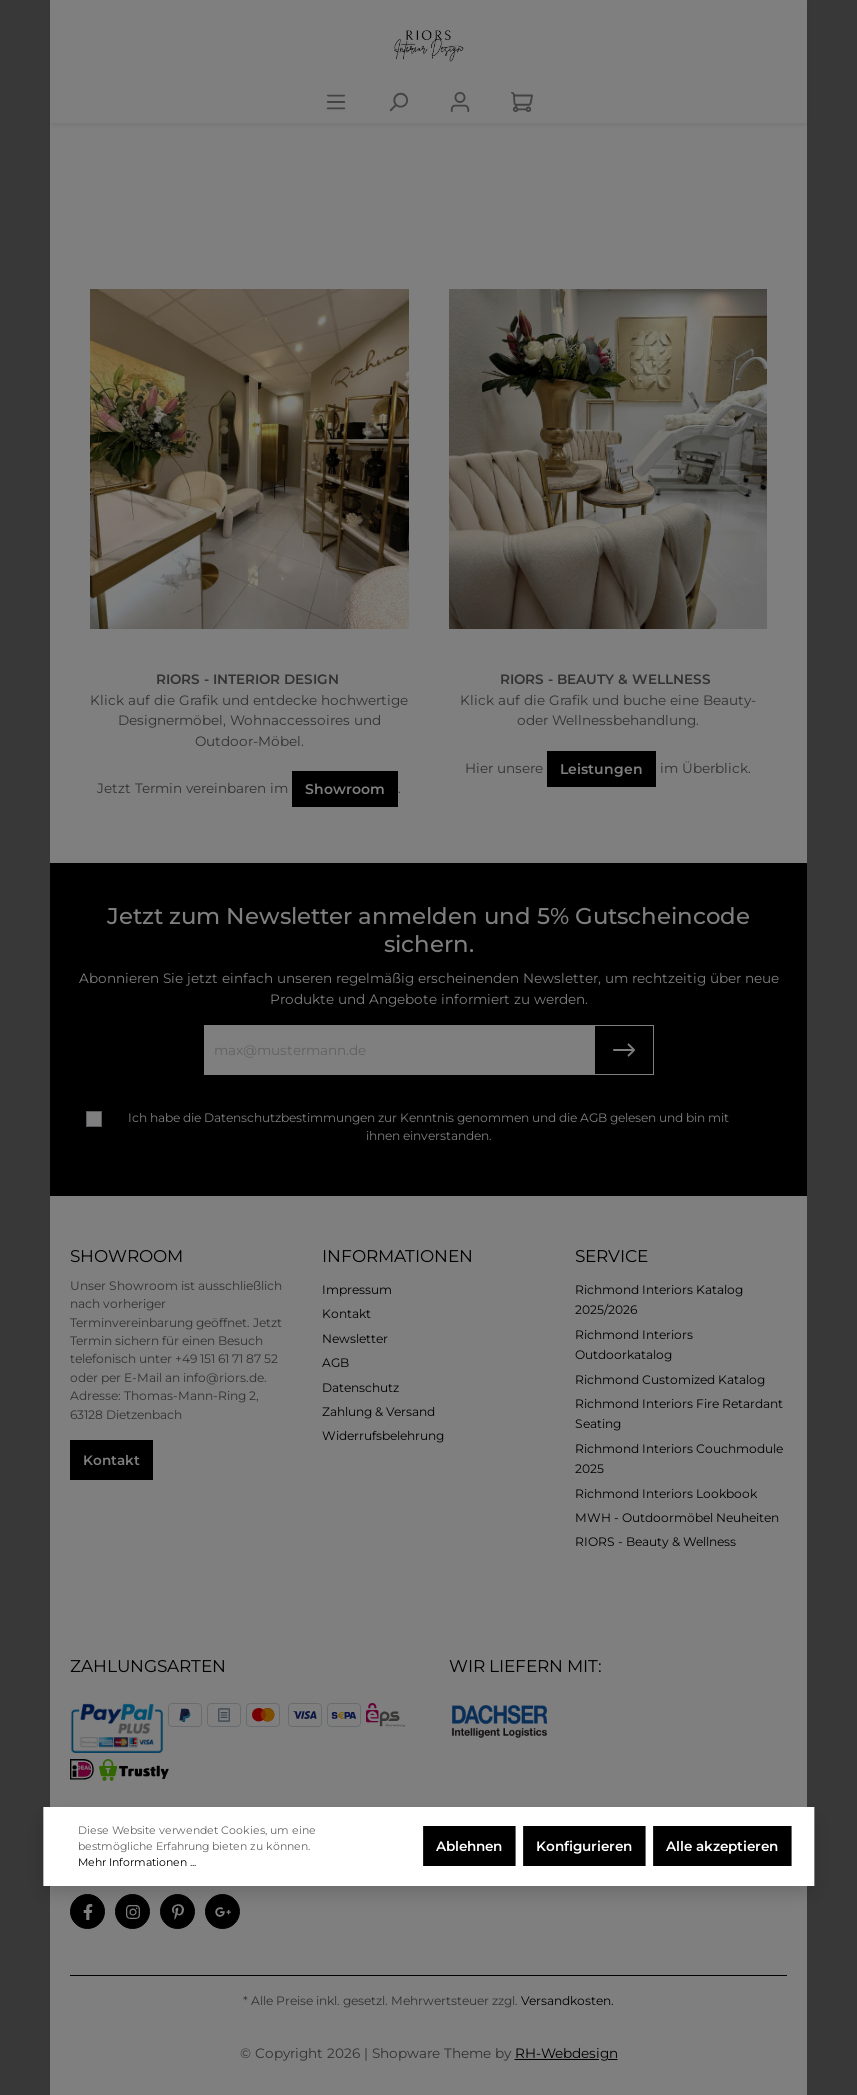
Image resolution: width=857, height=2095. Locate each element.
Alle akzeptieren (722, 1846)
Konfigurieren (584, 1846)
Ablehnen (469, 1846)
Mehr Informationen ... (137, 1862)
